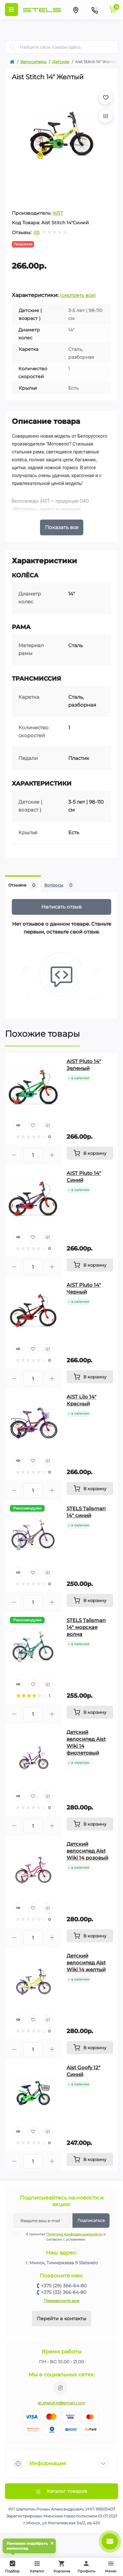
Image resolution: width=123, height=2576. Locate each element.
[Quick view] (18, 1125)
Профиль (86, 2566)
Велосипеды (33, 61)
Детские (60, 61)
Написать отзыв (61, 907)
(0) (36, 232)
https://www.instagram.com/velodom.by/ (60, 2388)
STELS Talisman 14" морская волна (86, 1627)
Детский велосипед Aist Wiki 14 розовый (87, 1851)
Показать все (61, 527)
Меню (110, 2566)
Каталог (37, 2566)
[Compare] (48, 1125)
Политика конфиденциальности (74, 2234)
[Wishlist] (33, 1125)
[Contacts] (94, 9)
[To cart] (90, 1153)
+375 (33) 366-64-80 (63, 2292)
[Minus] (14, 1155)
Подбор (14, 2565)
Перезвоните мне (61, 2300)
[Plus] (52, 1155)
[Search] (12, 47)
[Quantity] (33, 1155)
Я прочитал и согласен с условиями (64, 2237)
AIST (58, 213)
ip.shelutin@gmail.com (61, 2402)
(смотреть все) (78, 295)
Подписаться (91, 2220)
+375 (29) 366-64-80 (64, 2286)
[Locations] (75, 9)
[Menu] (11, 9)
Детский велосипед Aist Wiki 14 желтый (86, 1963)
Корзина (61, 2566)
